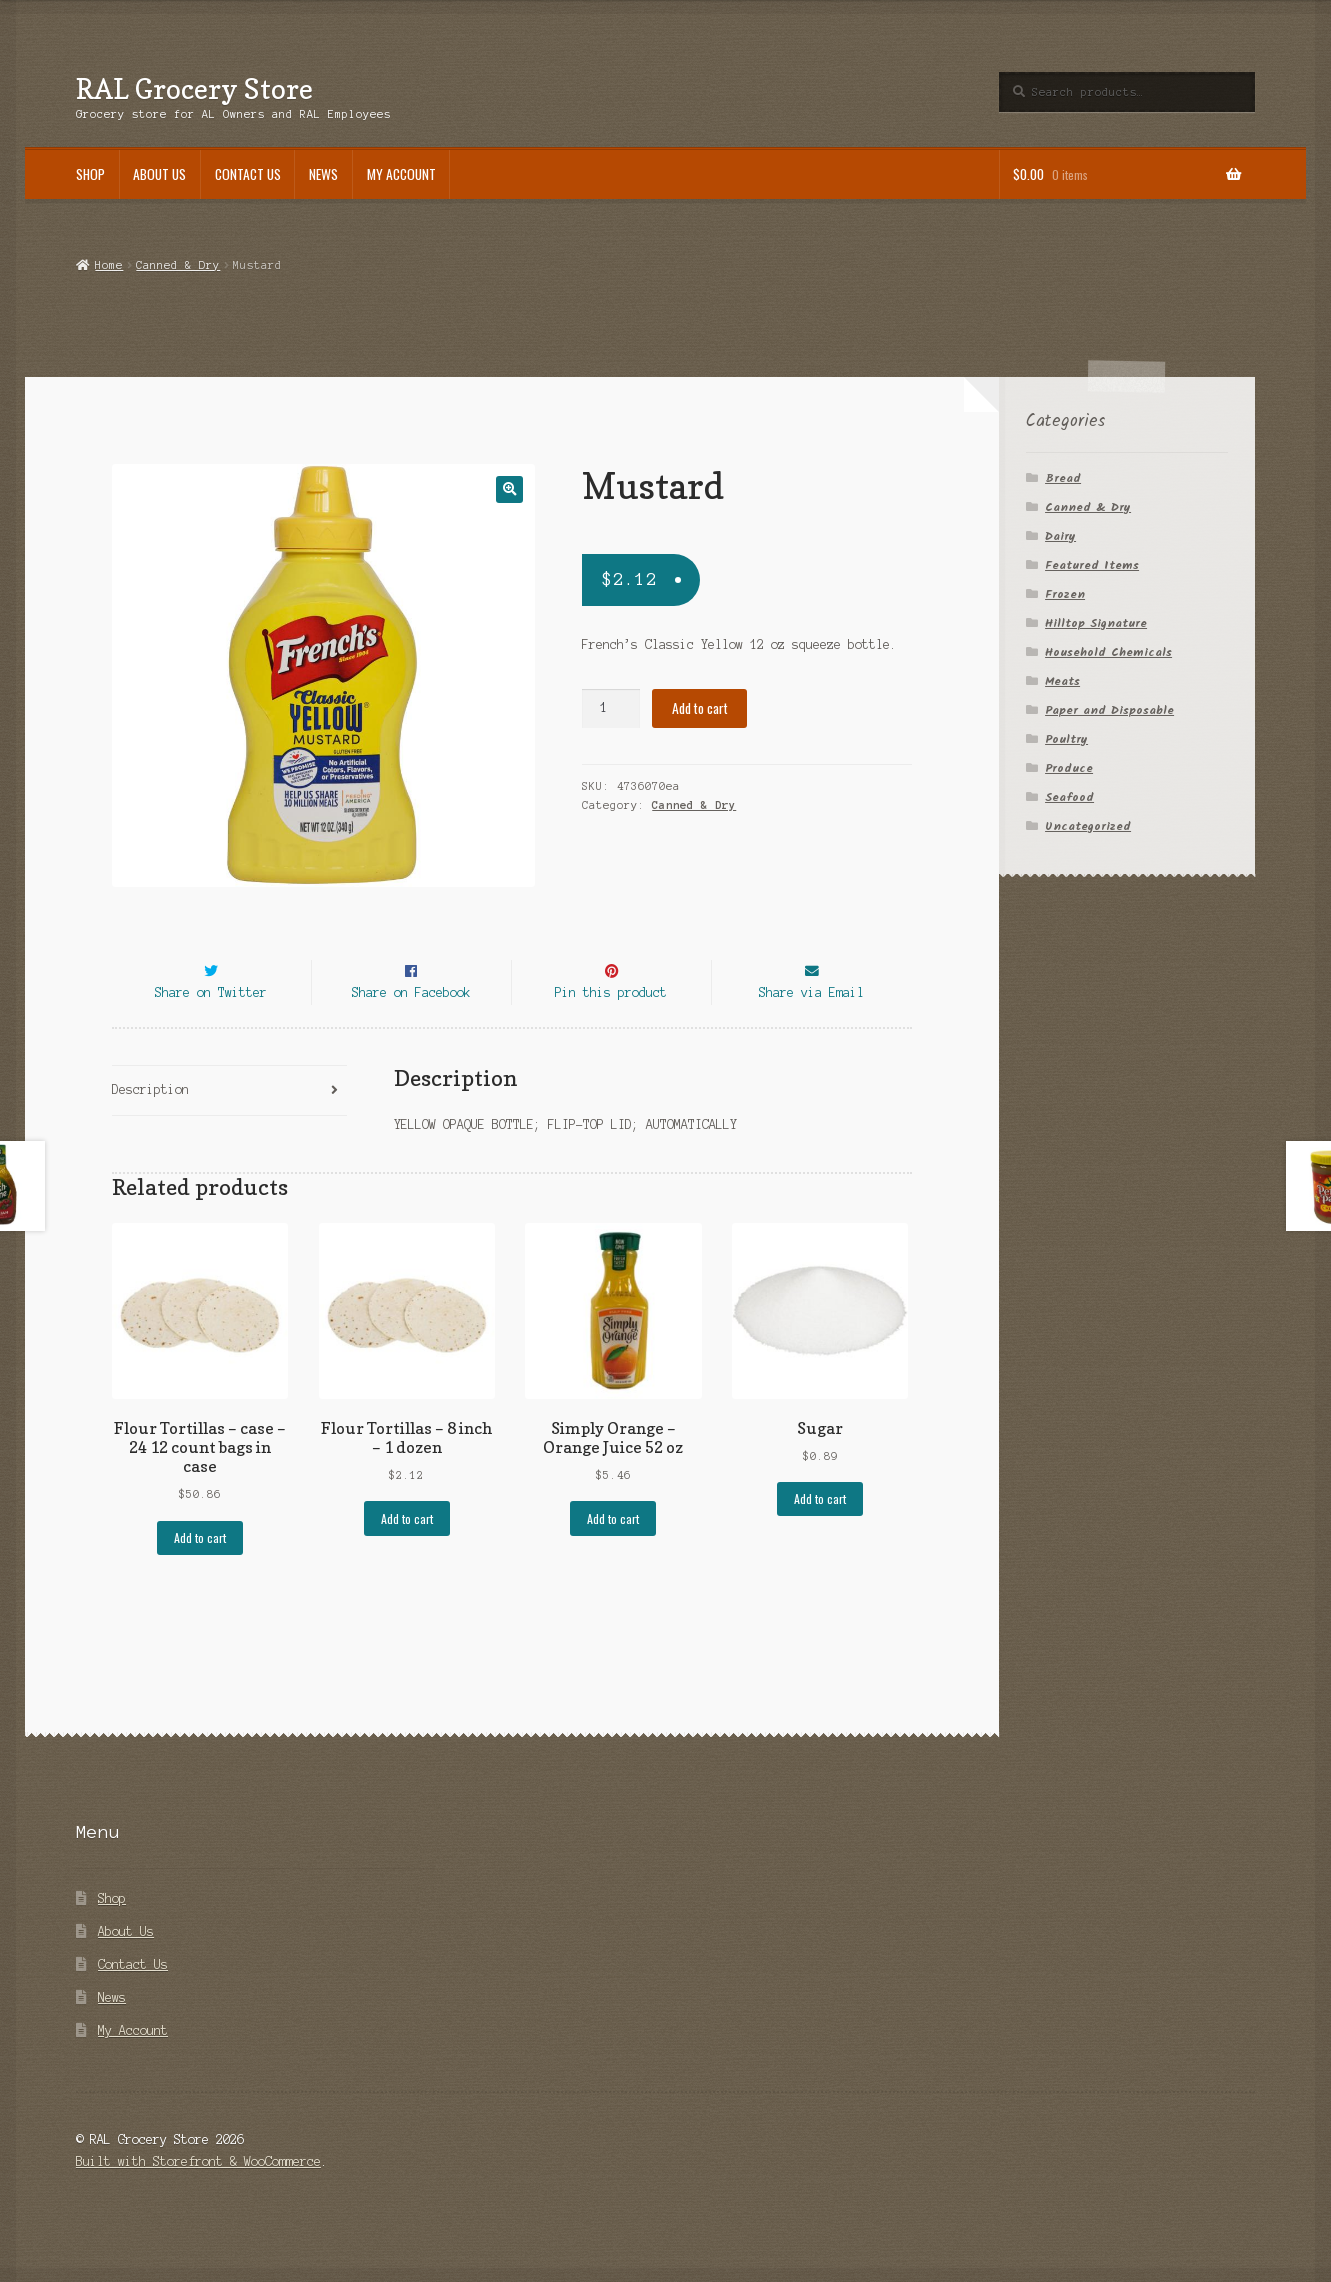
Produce (1069, 768)
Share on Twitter (211, 1028)
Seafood (1069, 797)
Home (109, 265)
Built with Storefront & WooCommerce (198, 2198)
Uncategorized (1088, 826)
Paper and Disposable (1109, 710)
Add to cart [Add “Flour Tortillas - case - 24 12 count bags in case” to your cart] (200, 1573)
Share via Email (811, 1028)
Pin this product (611, 1028)
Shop (90, 174)
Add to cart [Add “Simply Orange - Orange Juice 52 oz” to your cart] (613, 1554)
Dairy (1060, 536)
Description (150, 1125)
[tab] (229, 1127)
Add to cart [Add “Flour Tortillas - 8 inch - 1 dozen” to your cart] (407, 1554)
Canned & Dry (178, 265)
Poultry (1066, 739)
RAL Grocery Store (194, 88)
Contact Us (248, 174)
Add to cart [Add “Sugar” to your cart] (820, 1535)
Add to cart (700, 708)
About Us (159, 174)
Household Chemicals (1108, 652)
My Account (401, 174)
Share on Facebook (411, 1028)
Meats (1062, 681)
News (323, 174)
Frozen (1065, 594)
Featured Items (1092, 565)
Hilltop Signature (1096, 623)
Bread (1063, 478)
